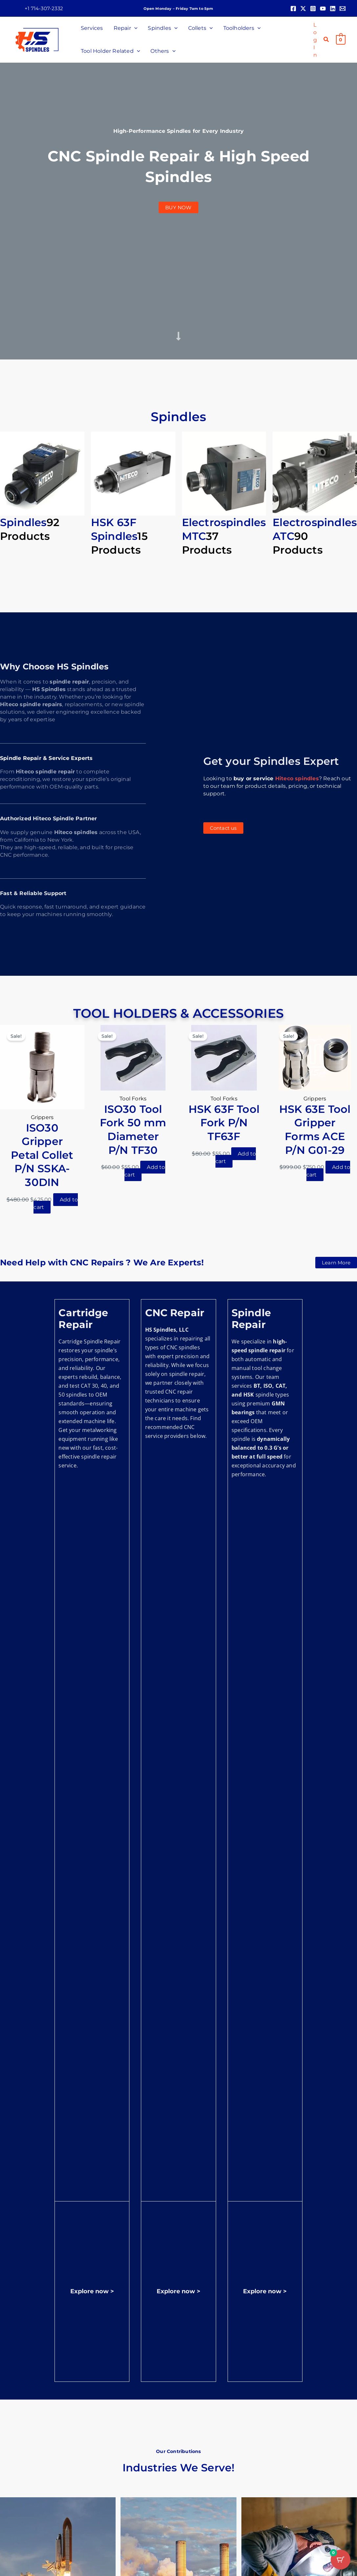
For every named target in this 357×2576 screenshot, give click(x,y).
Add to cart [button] (55, 1203)
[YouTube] (323, 8)
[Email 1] (343, 8)
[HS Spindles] (36, 39)
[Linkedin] (333, 8)
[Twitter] (303, 8)
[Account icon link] (315, 40)
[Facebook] (293, 8)
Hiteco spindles (297, 778)
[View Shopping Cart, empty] (341, 39)
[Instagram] (313, 8)
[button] (43, 8)
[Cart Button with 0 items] (340, 2559)
